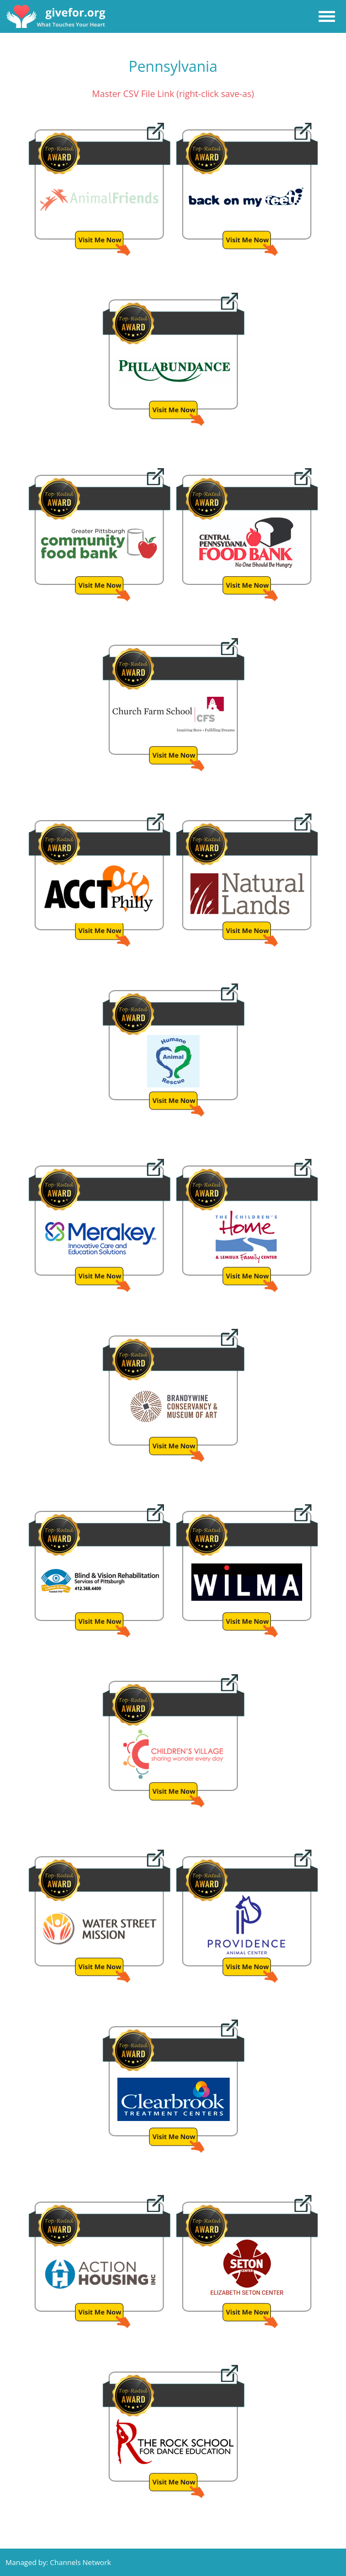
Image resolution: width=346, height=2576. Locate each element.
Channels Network (80, 2562)
